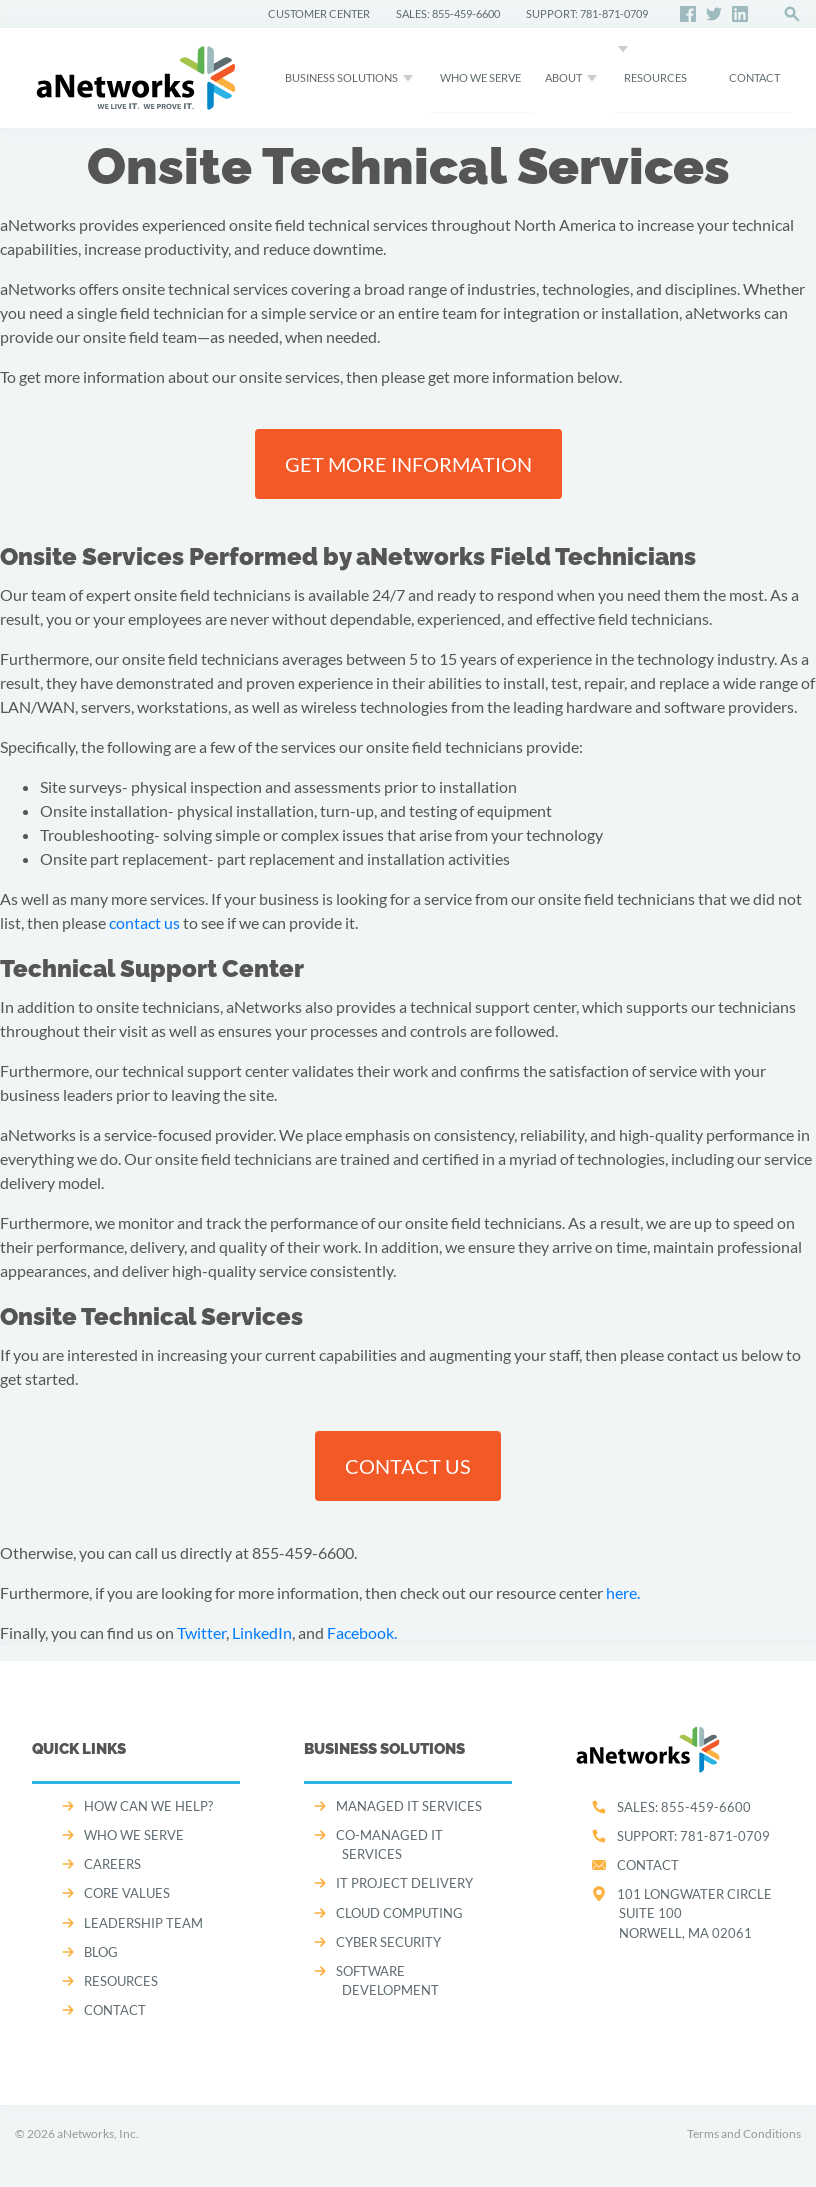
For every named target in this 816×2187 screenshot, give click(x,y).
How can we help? (148, 1806)
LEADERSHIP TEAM (143, 1923)
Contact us (408, 1466)
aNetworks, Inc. (98, 2133)
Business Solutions (341, 77)
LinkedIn (262, 1632)
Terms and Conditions (744, 2133)
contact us (144, 922)
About (563, 77)
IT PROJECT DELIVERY (404, 1883)
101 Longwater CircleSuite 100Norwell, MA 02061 (694, 1913)
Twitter (201, 1632)
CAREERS (112, 1864)
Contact (648, 1865)
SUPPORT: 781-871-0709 (587, 13)
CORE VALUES (127, 1893)
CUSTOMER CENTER (319, 13)
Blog (101, 1952)
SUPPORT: (693, 1836)
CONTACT (754, 77)
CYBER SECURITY (388, 1942)
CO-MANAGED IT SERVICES (389, 1844)
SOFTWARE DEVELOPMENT (387, 1980)
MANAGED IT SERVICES (409, 1806)
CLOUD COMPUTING (399, 1913)
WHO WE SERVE (480, 77)
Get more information (408, 464)
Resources (655, 77)
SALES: (684, 1807)
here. (623, 1592)
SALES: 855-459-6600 (448, 13)
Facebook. (362, 1632)
